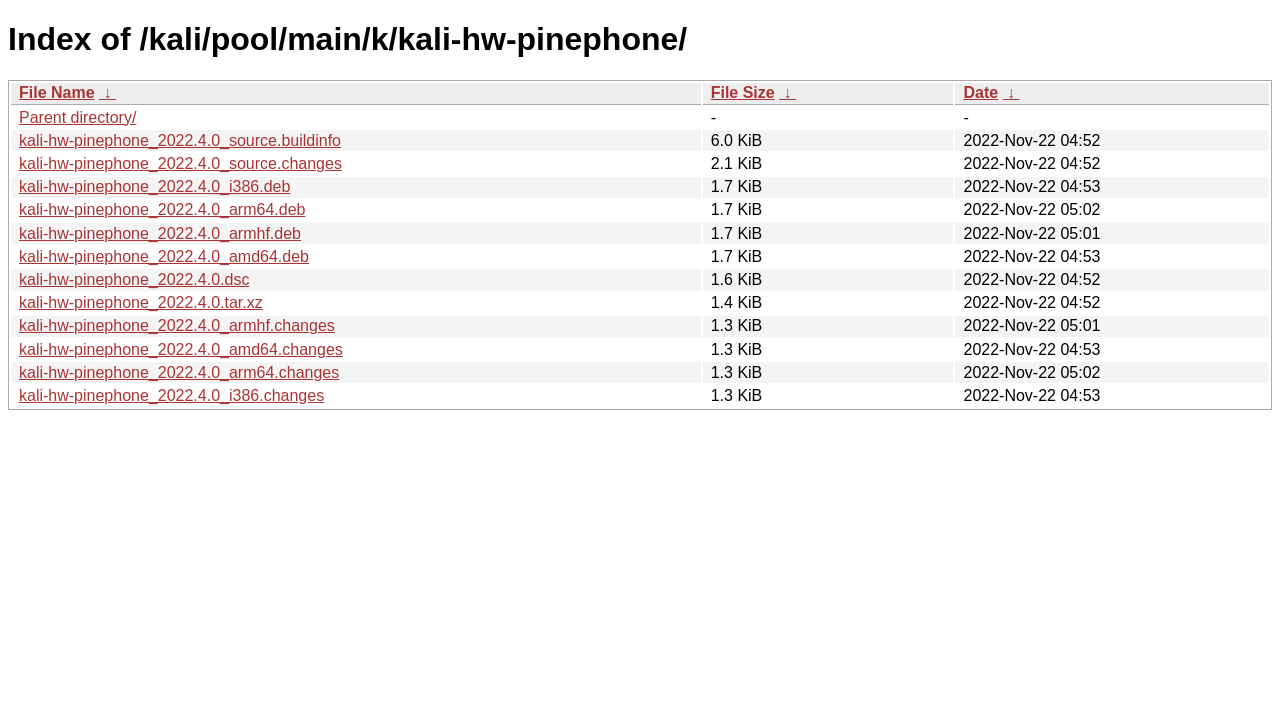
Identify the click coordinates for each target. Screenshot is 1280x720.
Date (980, 92)
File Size (743, 92)
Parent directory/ (77, 117)
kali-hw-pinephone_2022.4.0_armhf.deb (160, 233)
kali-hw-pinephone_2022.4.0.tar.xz (141, 302)
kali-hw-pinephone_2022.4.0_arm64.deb (162, 209)
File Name (57, 92)
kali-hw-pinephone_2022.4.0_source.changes (180, 163)
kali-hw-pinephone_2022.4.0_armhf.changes (177, 325)
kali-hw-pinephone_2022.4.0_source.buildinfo (180, 140)
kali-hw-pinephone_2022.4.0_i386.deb (154, 186)
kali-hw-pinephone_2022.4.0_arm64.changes (179, 372)
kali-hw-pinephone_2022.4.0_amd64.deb (164, 256)
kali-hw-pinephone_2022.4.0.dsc (134, 279)
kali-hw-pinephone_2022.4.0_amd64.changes (181, 349)
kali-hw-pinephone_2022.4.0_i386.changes (171, 395)
